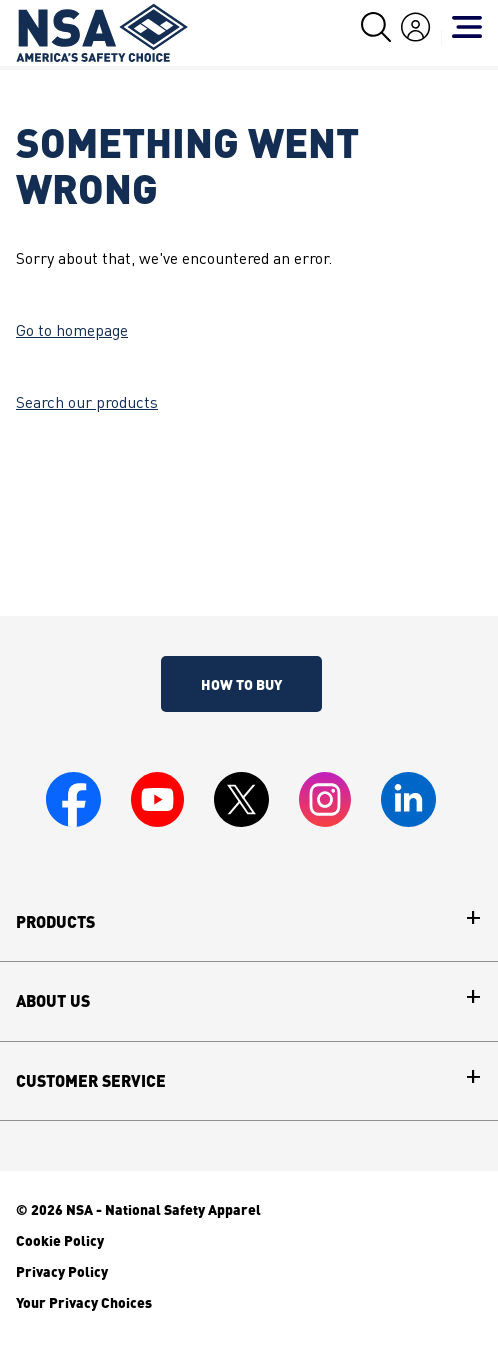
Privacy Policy (62, 1271)
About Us (53, 1001)
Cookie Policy (60, 1240)
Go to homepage (72, 332)
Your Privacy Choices (84, 1302)
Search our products (87, 404)
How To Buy (241, 684)
